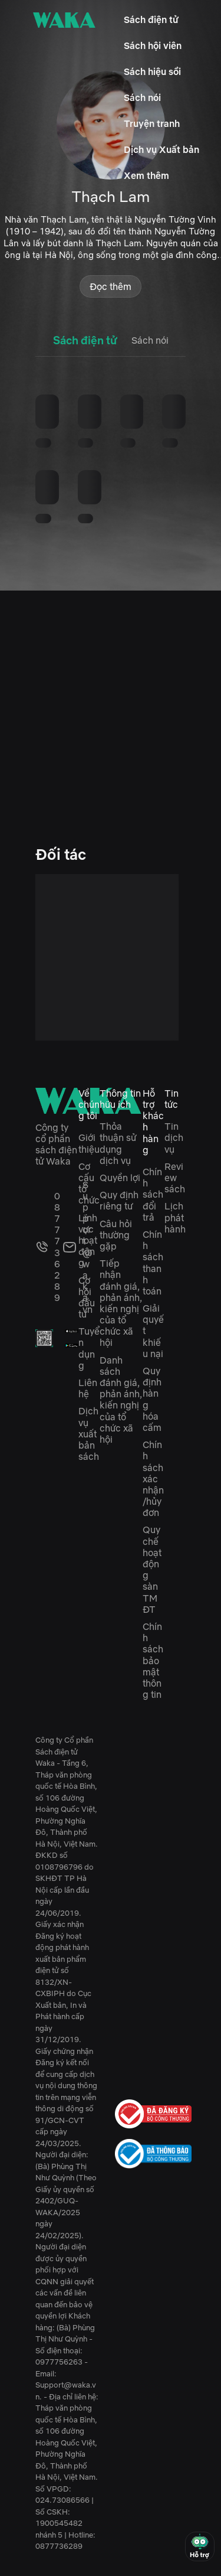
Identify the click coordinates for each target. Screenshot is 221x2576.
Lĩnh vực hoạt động (87, 1240)
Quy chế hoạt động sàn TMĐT (152, 1569)
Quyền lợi (120, 1177)
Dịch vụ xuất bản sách (88, 1433)
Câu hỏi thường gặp (116, 1235)
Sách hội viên (153, 45)
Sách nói (142, 97)
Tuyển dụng (89, 1348)
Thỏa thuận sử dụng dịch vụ (118, 1143)
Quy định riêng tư (119, 1200)
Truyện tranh (152, 123)
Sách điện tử (151, 19)
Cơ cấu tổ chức (89, 1183)
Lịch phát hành (175, 1217)
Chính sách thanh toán (153, 1262)
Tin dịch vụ (173, 1137)
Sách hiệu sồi (152, 71)
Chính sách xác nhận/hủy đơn (153, 1478)
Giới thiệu (89, 1143)
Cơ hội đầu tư (86, 1297)
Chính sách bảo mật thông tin (153, 1660)
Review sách (174, 1177)
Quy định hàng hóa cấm (152, 1399)
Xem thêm (146, 175)
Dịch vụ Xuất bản (161, 149)
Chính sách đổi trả (153, 1194)
